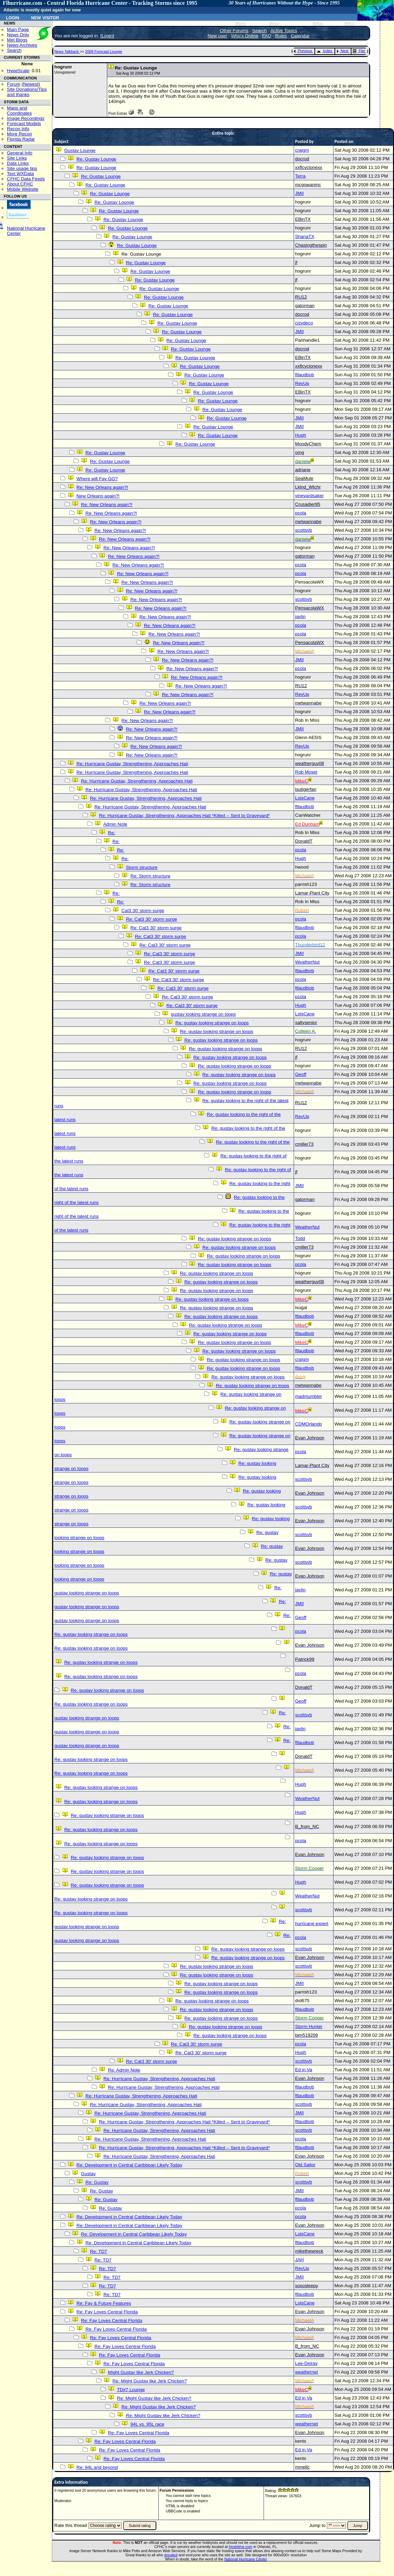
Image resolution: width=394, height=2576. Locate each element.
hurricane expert (311, 1923)
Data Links (18, 163)
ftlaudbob (304, 374)
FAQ (267, 35)
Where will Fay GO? (97, 478)
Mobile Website (22, 189)
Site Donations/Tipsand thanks (27, 92)
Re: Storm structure (150, 876)
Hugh (300, 435)
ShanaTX (304, 236)
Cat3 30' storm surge (142, 910)
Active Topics (284, 30)
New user (217, 35)
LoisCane (304, 798)
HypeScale (18, 70)
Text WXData (20, 173)
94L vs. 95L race (147, 2424)
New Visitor (45, 17)
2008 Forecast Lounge (103, 51)
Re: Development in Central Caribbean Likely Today (129, 2165)
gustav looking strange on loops (203, 1014)
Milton (240, 24)
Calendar (300, 35)
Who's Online (244, 35)
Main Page (18, 29)
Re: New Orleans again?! (102, 487)
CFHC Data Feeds (26, 178)
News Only (18, 34)
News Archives (22, 45)
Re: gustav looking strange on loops (212, 1022)
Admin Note (115, 824)
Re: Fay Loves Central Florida (107, 2311)
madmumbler (308, 1396)
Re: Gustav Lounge (96, 159)
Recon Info (18, 128)
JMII (299, 193)
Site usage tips (22, 168)
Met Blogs (17, 39)
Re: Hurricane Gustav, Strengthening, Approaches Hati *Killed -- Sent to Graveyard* (184, 815)
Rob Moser (306, 772)
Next (342, 51)
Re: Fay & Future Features (103, 2303)
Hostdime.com (240, 2547)
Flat (359, 51)
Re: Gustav (97, 2182)
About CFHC (20, 184)
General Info (19, 152)
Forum (13, 84)
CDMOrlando (308, 1424)
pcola (300, 512)
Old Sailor (305, 2164)
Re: (111, 832)
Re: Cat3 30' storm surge (151, 919)
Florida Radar (21, 139)
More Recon (19, 133)
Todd (300, 1238)
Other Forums (234, 30)
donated (170, 2555)
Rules (281, 35)
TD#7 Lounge (131, 2389)
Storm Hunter (308, 2026)
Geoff (300, 1074)
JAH (299, 2259)
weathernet (306, 2372)
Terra (300, 176)
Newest (30, 84)
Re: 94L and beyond (97, 2467)
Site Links (17, 158)
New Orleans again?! (97, 496)
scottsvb (303, 530)
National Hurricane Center (246, 2559)
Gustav (88, 2173)
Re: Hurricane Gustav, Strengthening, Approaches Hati (132, 763)
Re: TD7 (98, 2251)
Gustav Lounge (79, 150)
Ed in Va (303, 2069)
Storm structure (141, 867)
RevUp (302, 383)
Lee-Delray (306, 2363)
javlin (300, 616)
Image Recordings (25, 118)
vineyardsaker (309, 495)
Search (14, 50)
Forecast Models (24, 123)
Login (12, 17)
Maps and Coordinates (19, 110)
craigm (302, 150)
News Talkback (67, 51)
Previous (303, 51)
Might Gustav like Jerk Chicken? (141, 2372)
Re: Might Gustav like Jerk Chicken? (149, 2381)
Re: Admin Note (124, 2070)
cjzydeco (304, 322)
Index (324, 51)
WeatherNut (307, 962)
